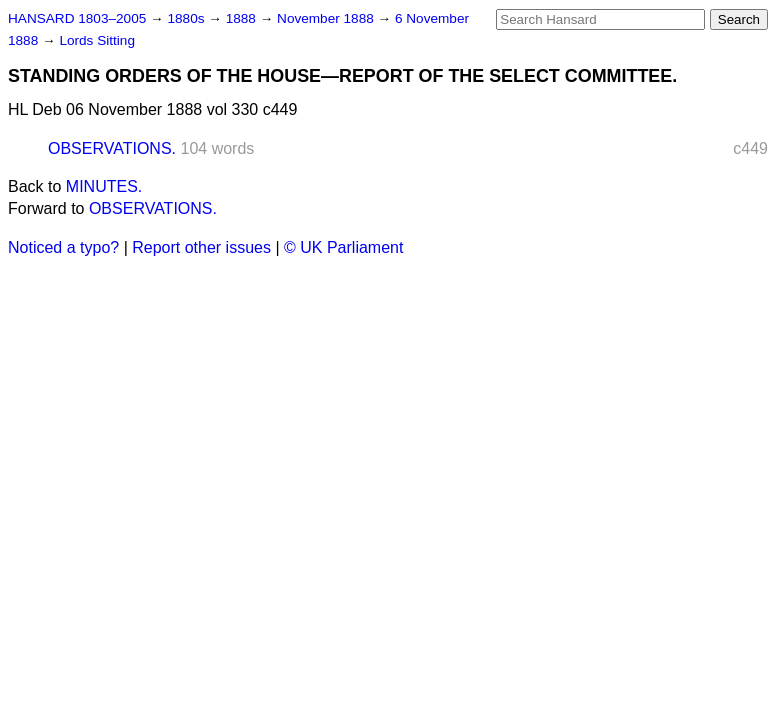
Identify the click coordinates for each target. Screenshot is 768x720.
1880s (187, 18)
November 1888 (327, 18)
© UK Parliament (343, 247)
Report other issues (201, 247)
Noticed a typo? (63, 247)
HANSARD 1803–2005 (77, 18)
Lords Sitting (97, 40)
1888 (243, 18)
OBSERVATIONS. (112, 148)
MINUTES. (104, 186)
